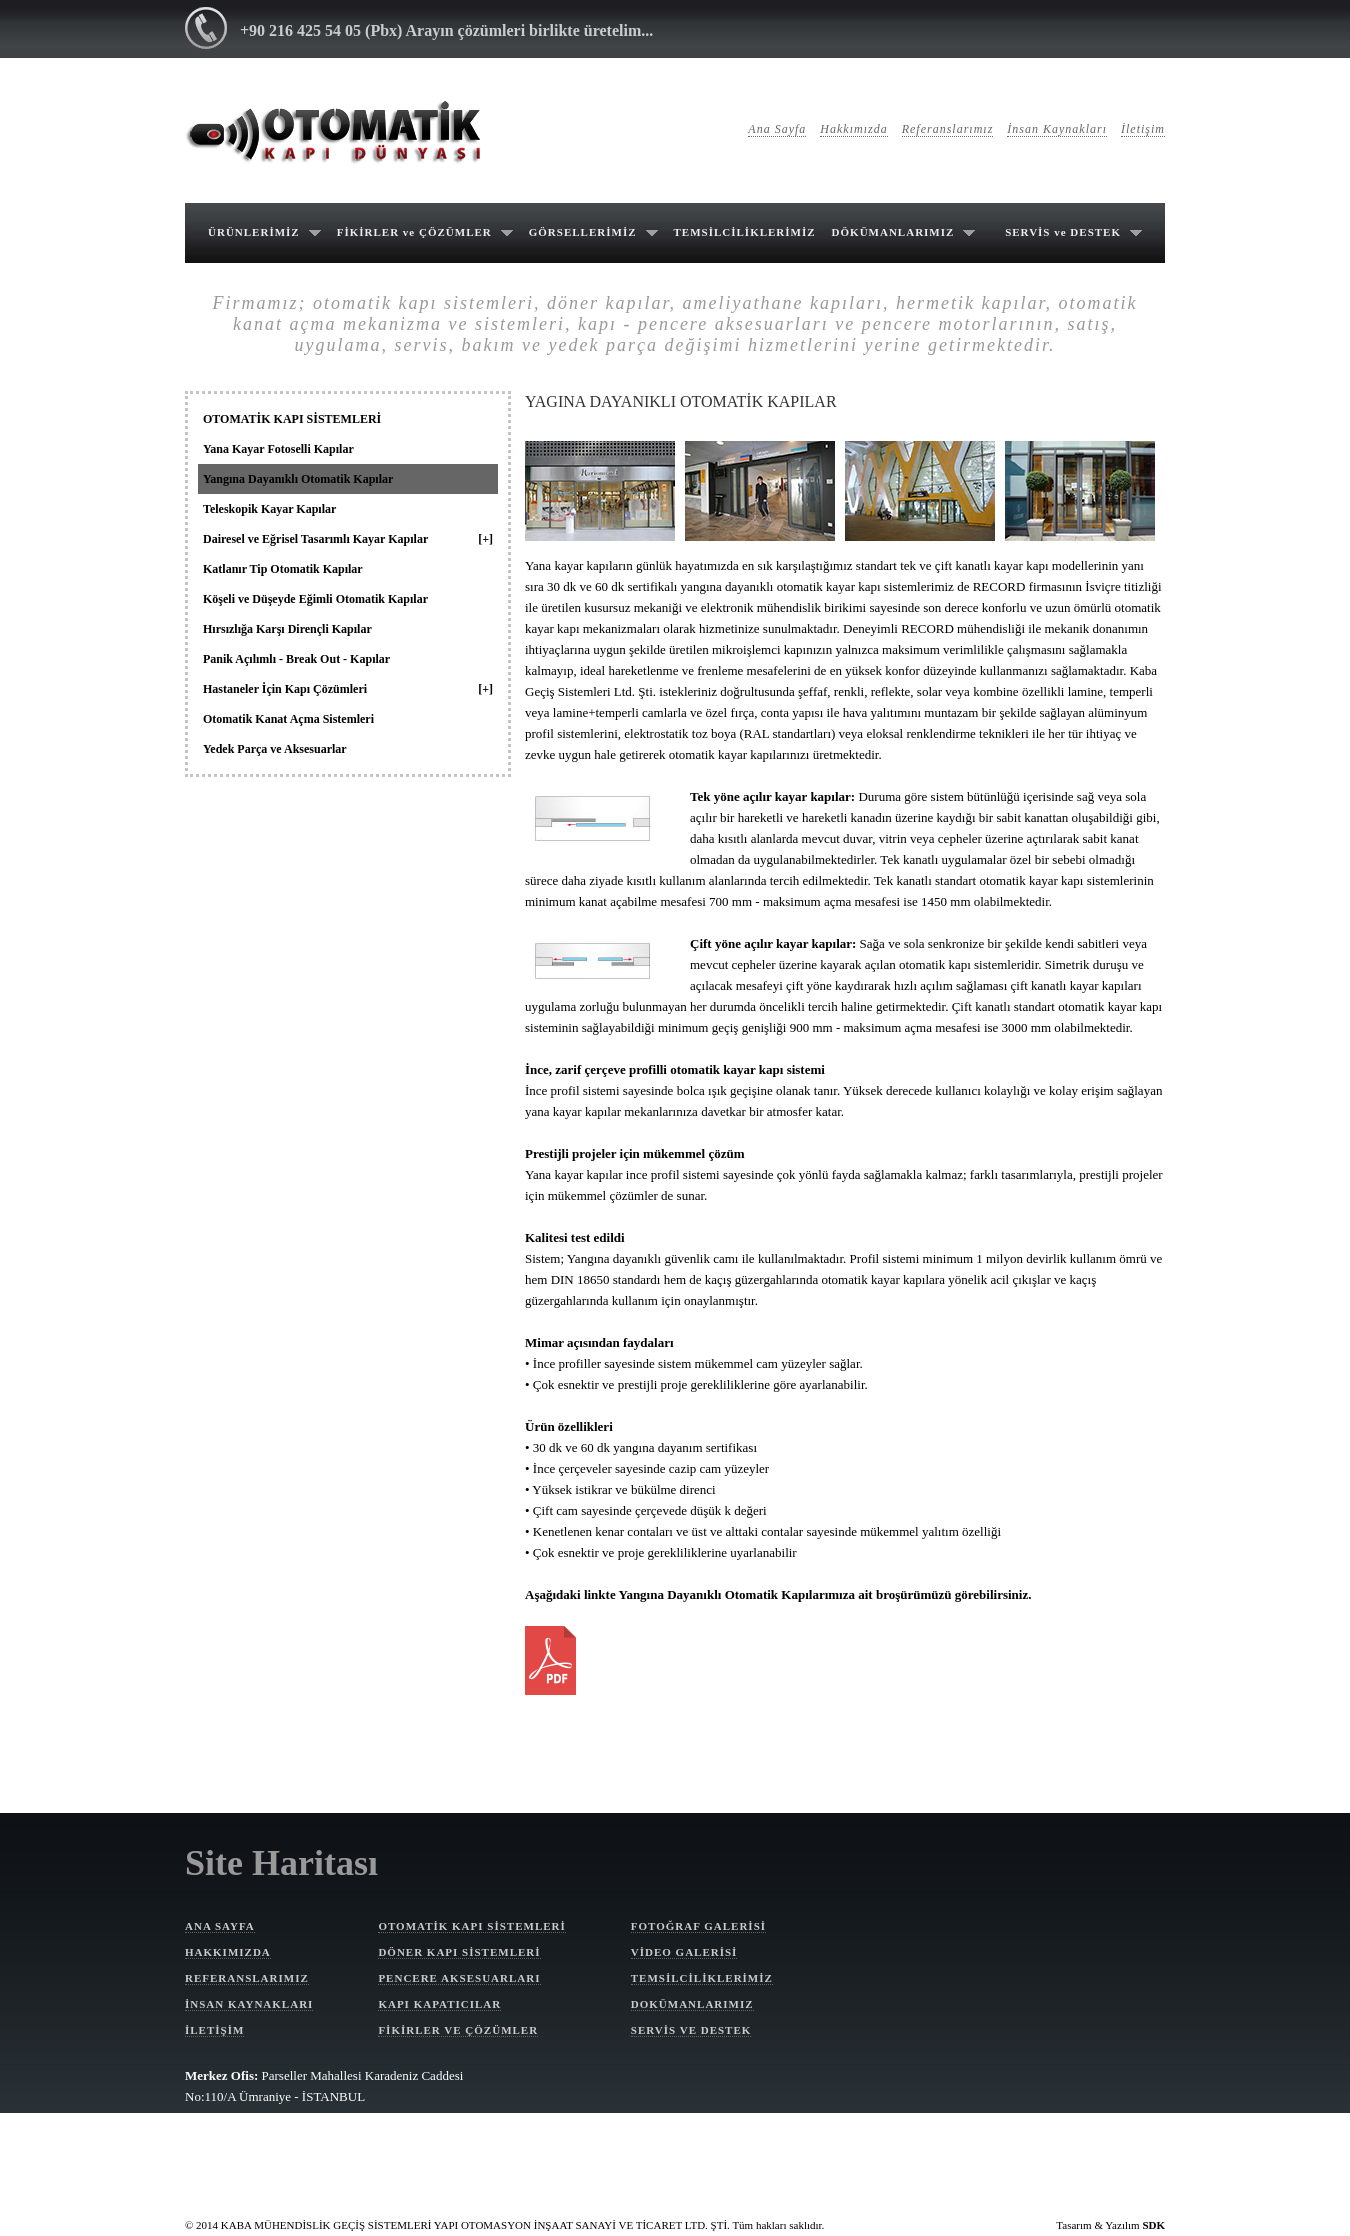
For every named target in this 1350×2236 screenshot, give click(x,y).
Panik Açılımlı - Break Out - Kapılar (296, 659)
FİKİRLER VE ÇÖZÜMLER (458, 2030)
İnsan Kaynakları (1057, 129)
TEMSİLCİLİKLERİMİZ (745, 232)
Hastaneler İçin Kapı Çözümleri (348, 689)
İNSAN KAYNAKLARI (249, 2004)
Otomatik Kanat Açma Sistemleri (288, 719)
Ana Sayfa (777, 129)
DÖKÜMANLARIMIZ (893, 232)
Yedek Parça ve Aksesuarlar (275, 749)
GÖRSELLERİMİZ (583, 232)
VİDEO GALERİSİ (684, 1952)
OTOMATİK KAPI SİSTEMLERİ (292, 419)
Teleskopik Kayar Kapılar (269, 509)
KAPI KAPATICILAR (439, 2004)
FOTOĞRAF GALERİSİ (698, 1926)
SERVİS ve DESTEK (1063, 232)
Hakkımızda (853, 129)
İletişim (1143, 129)
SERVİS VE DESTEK (691, 2030)
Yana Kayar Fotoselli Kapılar (278, 449)
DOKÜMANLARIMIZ (692, 2004)
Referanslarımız (948, 129)
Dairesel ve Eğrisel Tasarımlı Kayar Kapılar (348, 539)
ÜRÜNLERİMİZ (254, 232)
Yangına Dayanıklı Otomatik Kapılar (298, 479)
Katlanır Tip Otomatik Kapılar (283, 569)
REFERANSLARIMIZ (247, 1978)
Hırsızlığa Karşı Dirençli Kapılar (287, 629)
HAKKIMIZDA (228, 1952)
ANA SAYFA (220, 1926)
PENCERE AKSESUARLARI (459, 1978)
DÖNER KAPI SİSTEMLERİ (459, 1952)
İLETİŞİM (214, 2030)
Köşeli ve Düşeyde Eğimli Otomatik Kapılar (315, 599)
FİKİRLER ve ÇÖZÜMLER (414, 232)
